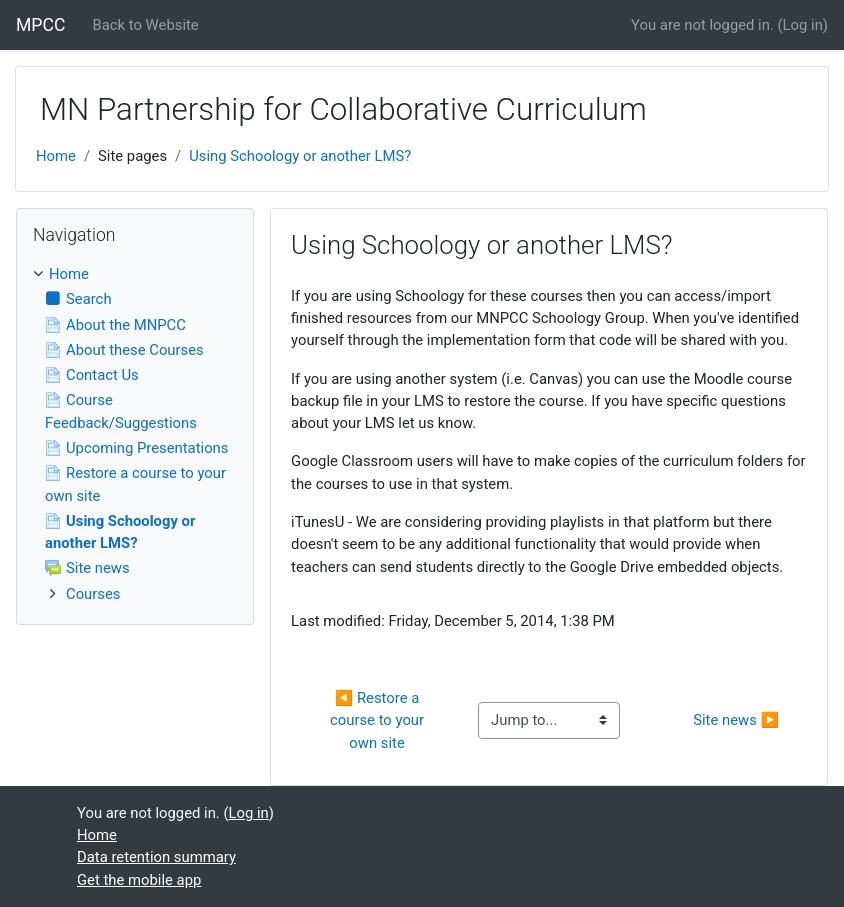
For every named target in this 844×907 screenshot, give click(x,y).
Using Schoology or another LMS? (300, 156)
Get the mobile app (139, 880)
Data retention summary (156, 857)
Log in (803, 25)
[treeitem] (135, 274)
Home (56, 156)
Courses (93, 594)
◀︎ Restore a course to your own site (379, 720)
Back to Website (146, 25)
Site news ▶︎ (736, 720)
